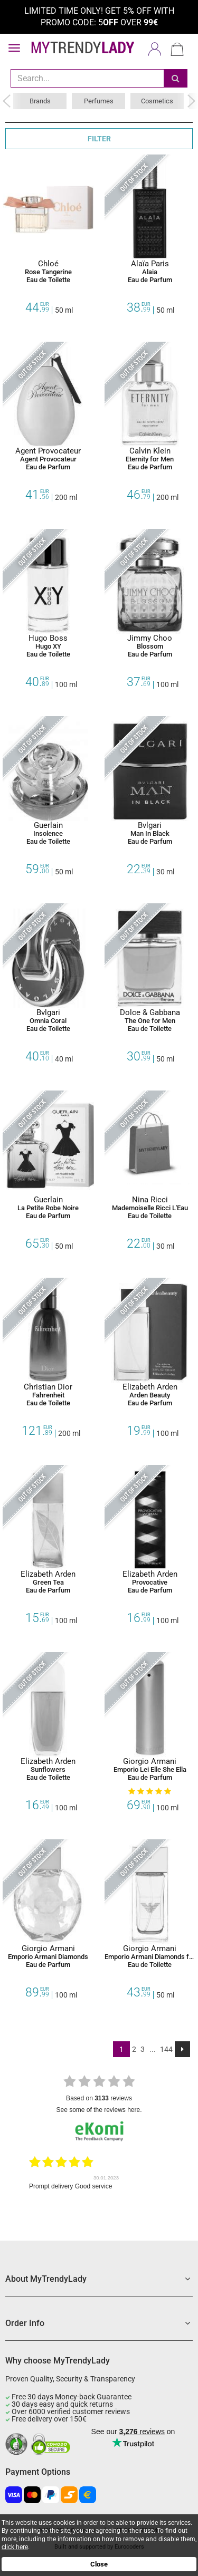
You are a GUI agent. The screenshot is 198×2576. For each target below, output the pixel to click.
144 (166, 2049)
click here (15, 2547)
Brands (40, 101)
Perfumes (99, 101)
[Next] (182, 2049)
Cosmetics (157, 101)
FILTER (99, 138)
